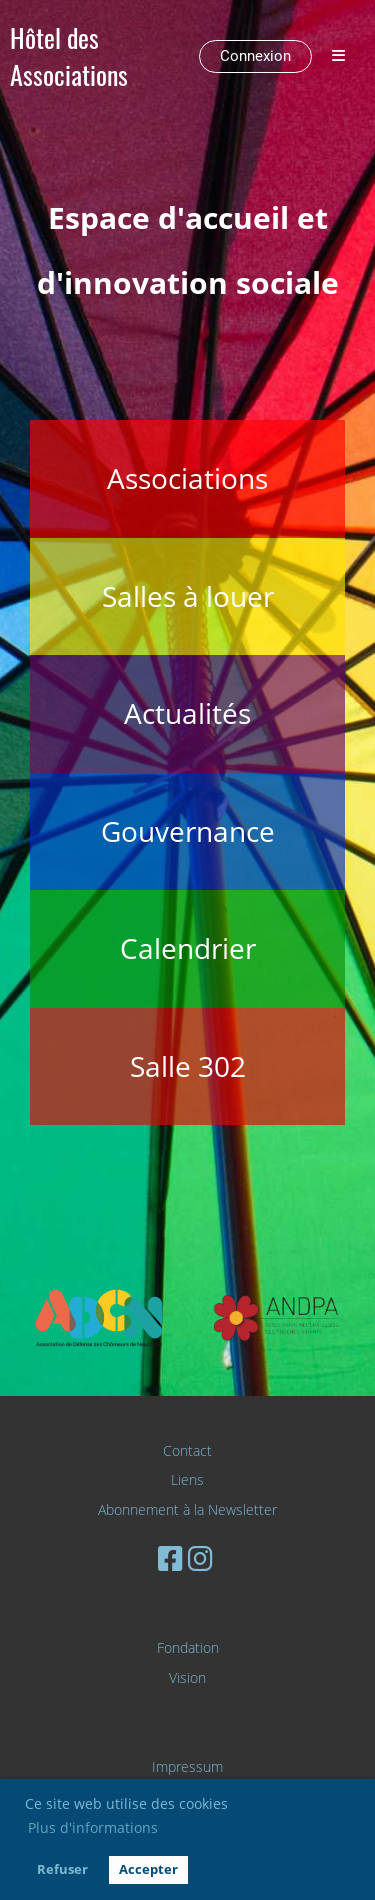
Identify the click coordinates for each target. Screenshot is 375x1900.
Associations (187, 478)
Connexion (255, 56)
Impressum (187, 1766)
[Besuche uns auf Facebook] (170, 1558)
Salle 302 (188, 1066)
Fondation (188, 1647)
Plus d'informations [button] (93, 1827)
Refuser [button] (62, 1869)
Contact (187, 1450)
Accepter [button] (148, 1869)
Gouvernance (188, 831)
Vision (187, 1677)
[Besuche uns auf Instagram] (200, 1558)
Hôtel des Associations (69, 57)
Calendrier (188, 948)
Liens (187, 1479)
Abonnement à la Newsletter (187, 1509)
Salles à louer (188, 596)
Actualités (187, 713)
